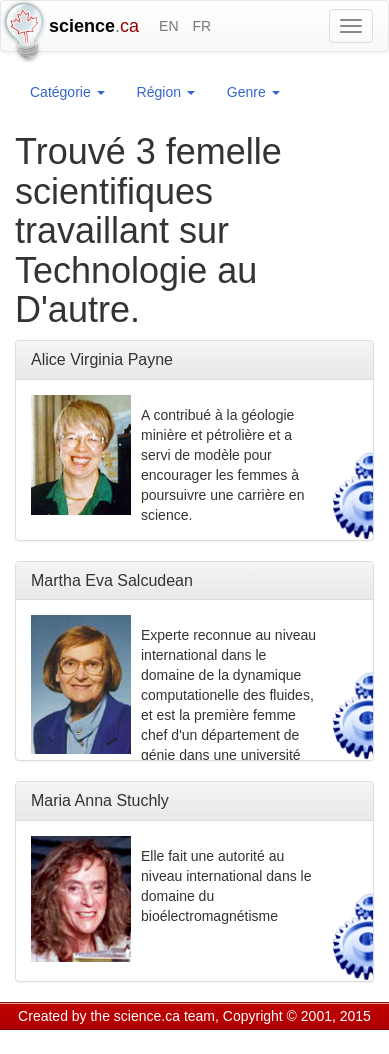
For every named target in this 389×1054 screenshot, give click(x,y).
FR (201, 26)
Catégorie (67, 92)
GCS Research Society (133, 1041)
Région (166, 92)
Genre (253, 92)
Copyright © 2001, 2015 (297, 1016)
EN (168, 26)
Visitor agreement (267, 1041)
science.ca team (164, 1016)
